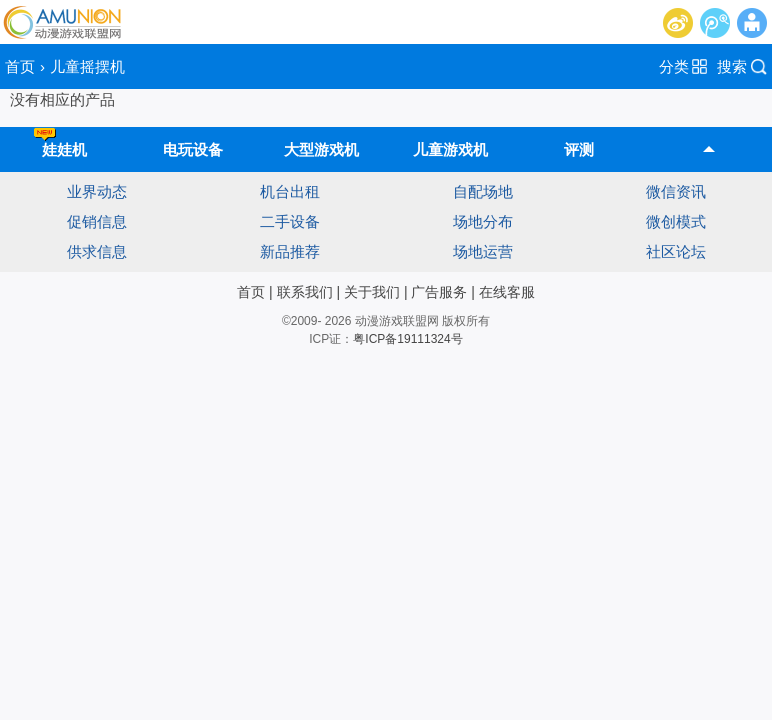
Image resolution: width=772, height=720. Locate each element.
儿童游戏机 (450, 149)
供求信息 (97, 251)
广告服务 (439, 292)
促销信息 (97, 221)
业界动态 (97, 191)
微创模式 (676, 221)
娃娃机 (60, 142)
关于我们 (372, 292)
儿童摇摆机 (87, 66)
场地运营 (483, 251)
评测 (579, 149)
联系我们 (305, 292)
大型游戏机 (321, 149)
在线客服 (507, 292)
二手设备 (290, 221)
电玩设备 (193, 149)
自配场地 (483, 191)
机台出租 (290, 191)
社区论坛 (676, 251)
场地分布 (483, 221)
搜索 (732, 66)
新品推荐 (290, 251)
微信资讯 (676, 191)
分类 (674, 66)
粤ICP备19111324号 (407, 339)
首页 (20, 66)
